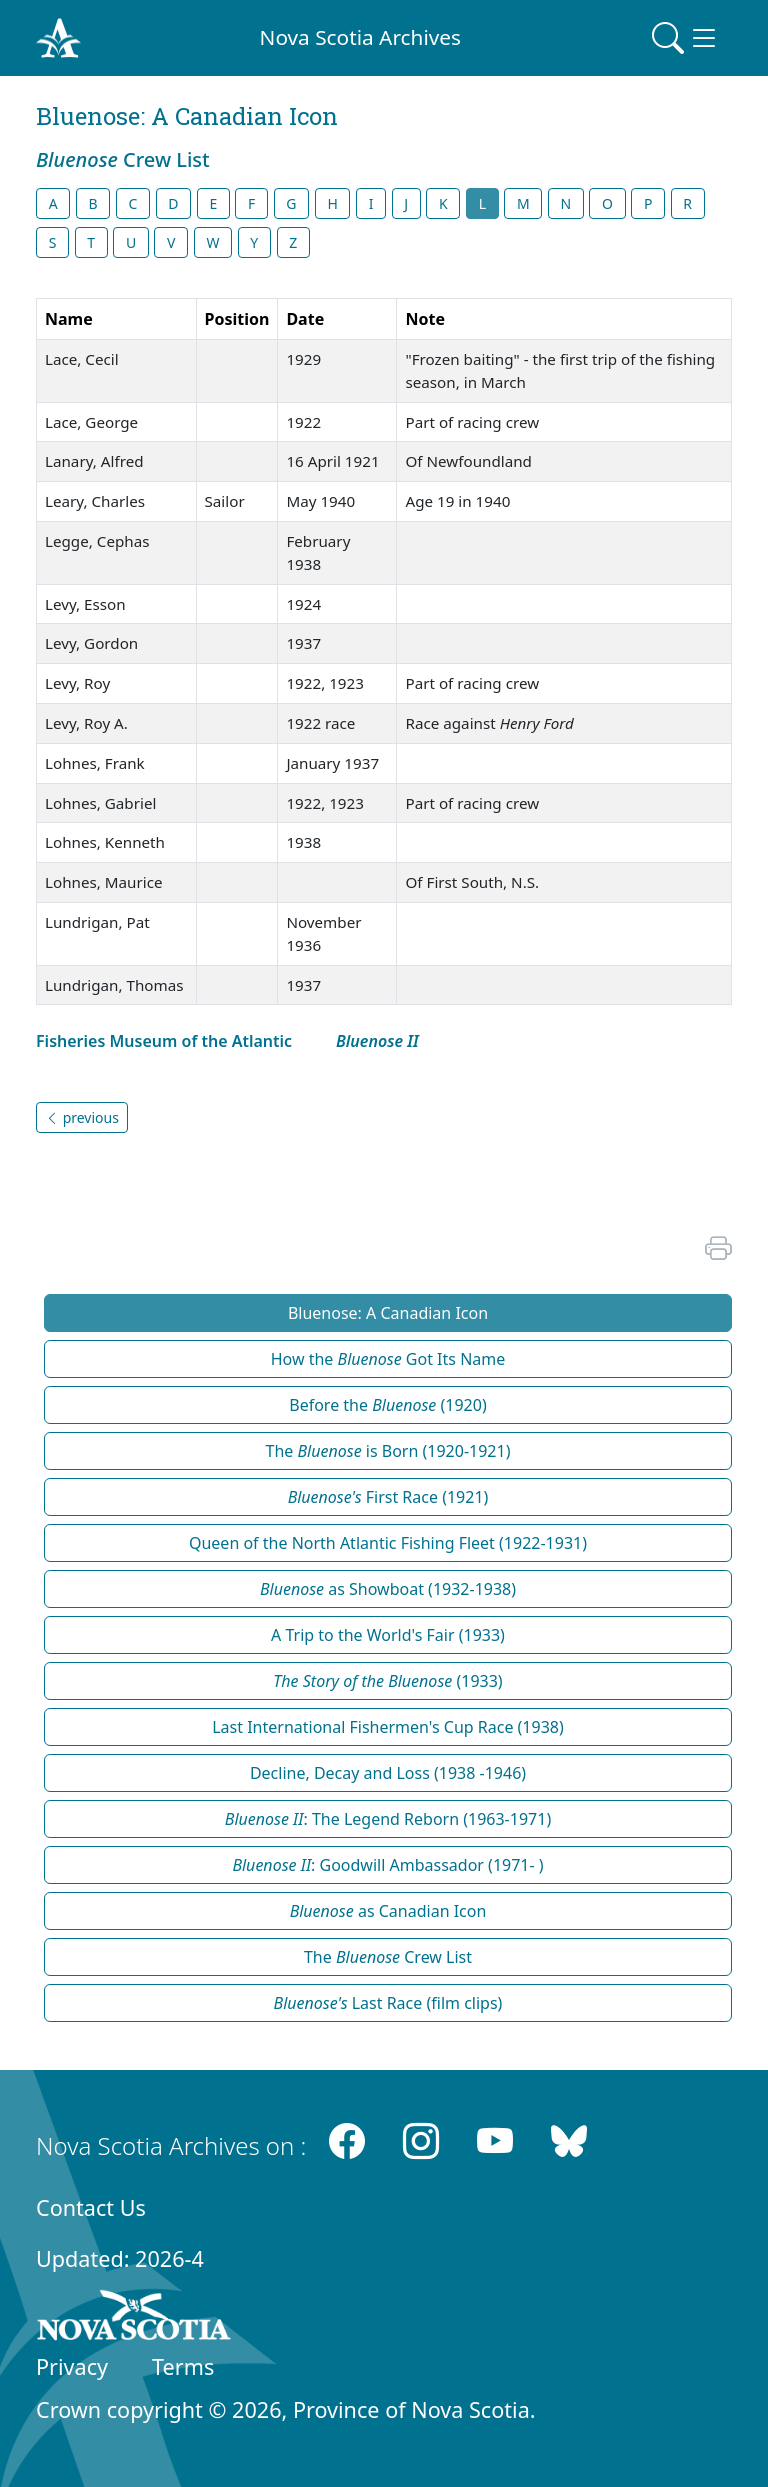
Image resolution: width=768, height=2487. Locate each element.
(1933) (387, 1681)
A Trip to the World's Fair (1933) (388, 1635)
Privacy (72, 2366)
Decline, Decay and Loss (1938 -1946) (388, 1773)
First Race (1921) (388, 1497)
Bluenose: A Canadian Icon (388, 1313)
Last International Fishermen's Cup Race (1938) (388, 1727)
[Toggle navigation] (686, 38)
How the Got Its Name (388, 1359)
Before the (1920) (387, 1405)
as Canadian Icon (388, 1911)
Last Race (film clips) (388, 2003)
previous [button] (82, 1117)
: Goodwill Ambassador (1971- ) (387, 1865)
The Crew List (388, 1957)
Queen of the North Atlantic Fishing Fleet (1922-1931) (388, 1543)
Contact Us (91, 2207)
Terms (183, 2366)
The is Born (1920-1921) (388, 1451)
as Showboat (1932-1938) (388, 1589)
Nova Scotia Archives (360, 37)
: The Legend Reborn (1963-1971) (388, 1819)
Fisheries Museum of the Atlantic (164, 1041)
